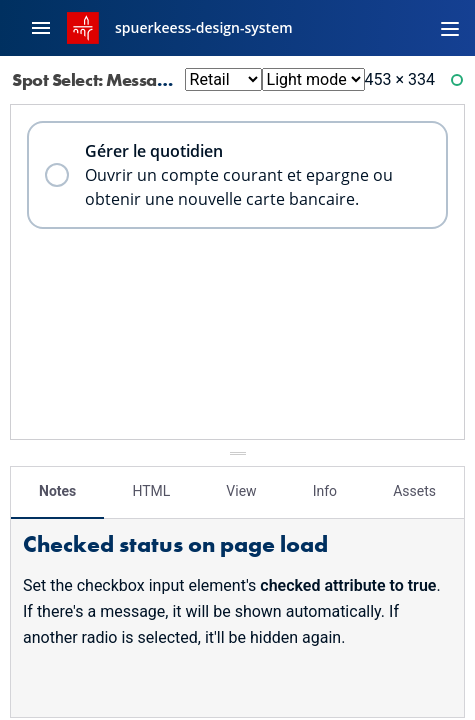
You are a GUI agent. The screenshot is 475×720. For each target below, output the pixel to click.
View (241, 491)
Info (325, 491)
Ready (460, 84)
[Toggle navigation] (450, 28)
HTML (151, 491)
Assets (414, 491)
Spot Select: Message (107, 79)
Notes (57, 491)
